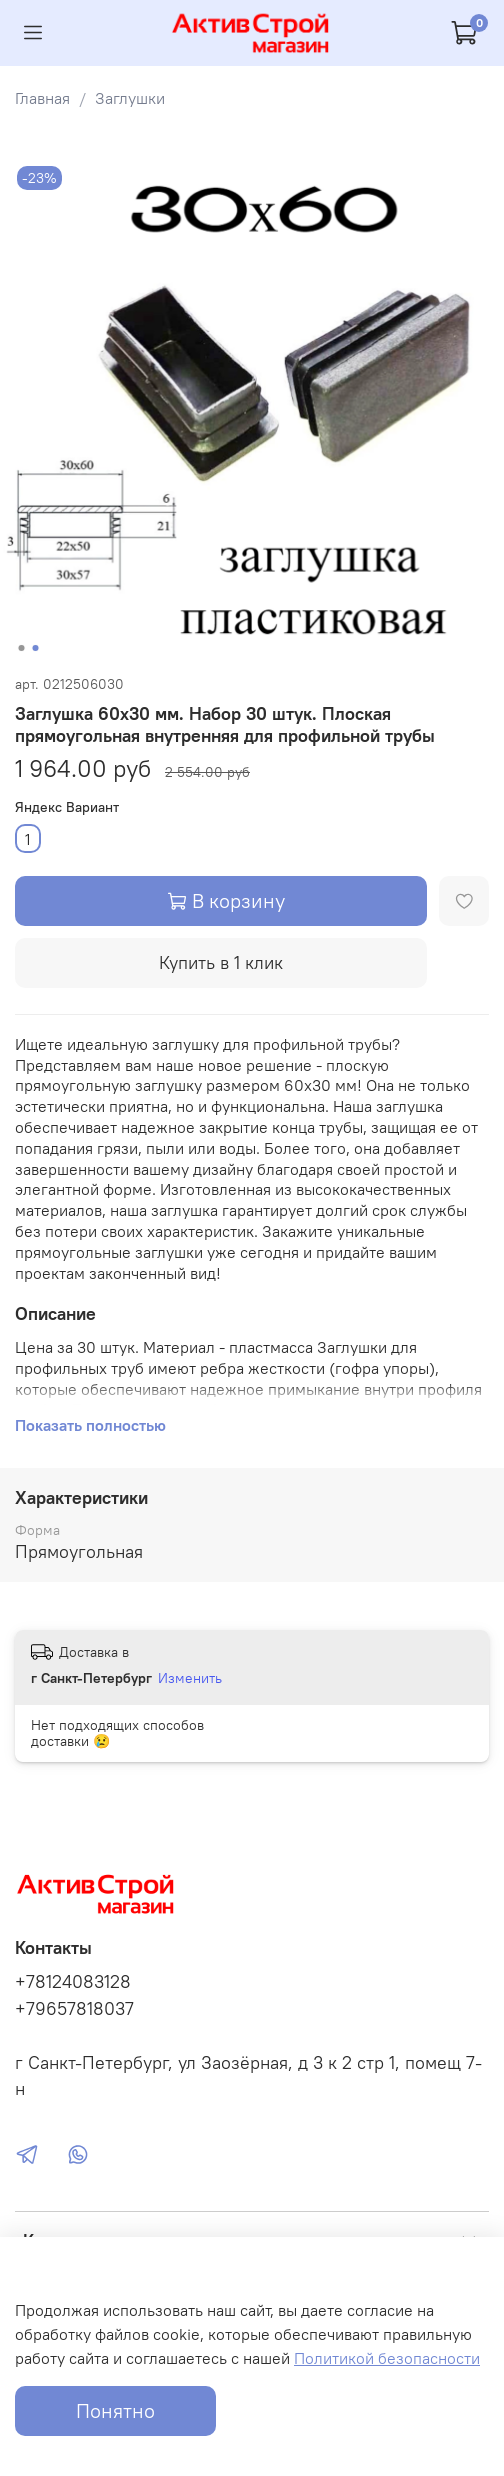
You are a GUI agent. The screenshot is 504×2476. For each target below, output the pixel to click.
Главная (42, 98)
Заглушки (130, 98)
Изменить (190, 1678)
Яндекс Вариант (67, 807)
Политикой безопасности (387, 2358)
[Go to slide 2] (36, 648)
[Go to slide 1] (22, 648)
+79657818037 (74, 2009)
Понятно (115, 2410)
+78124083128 (73, 1982)
